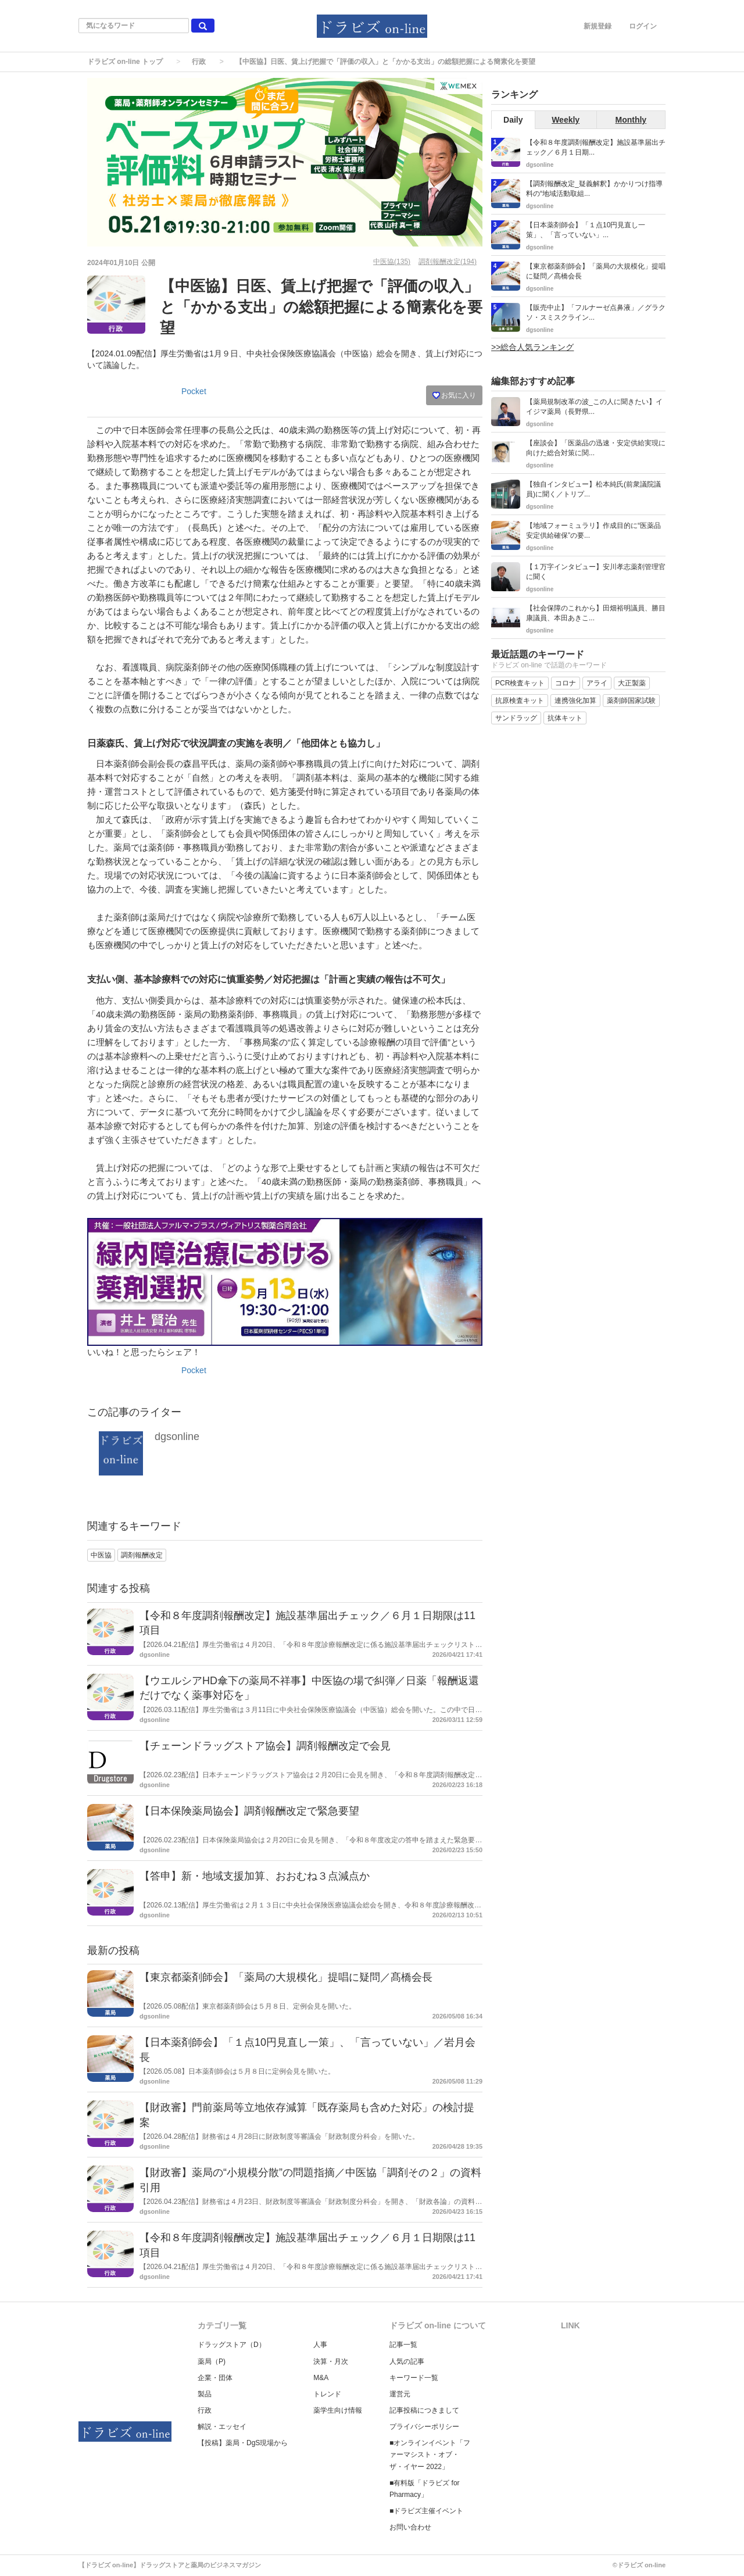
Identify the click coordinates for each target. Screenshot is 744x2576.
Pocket (193, 391)
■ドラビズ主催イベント (426, 2511)
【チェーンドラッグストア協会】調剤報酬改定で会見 (265, 1746)
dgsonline (177, 1436)
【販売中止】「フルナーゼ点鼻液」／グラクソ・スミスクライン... (596, 312)
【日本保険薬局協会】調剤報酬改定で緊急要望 (249, 1811)
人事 (320, 2345)
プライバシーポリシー (424, 2427)
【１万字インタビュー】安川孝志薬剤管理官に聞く (596, 572)
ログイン (643, 26)
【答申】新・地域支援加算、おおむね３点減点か (255, 1876)
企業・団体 (215, 2378)
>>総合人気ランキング (532, 347)
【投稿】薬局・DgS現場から (243, 2443)
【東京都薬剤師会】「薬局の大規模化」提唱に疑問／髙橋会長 (286, 1977)
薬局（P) (212, 2361)
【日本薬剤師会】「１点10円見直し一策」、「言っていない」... (585, 230)
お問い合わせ (410, 2527)
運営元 (399, 2394)
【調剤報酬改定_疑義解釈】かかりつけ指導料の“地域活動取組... (594, 189)
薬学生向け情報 (337, 2410)
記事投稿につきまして (424, 2410)
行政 (199, 62)
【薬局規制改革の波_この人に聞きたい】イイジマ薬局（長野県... (594, 407)
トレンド (327, 2394)
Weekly (566, 119)
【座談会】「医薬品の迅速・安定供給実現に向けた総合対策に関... (596, 448)
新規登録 (597, 26)
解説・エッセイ (222, 2427)
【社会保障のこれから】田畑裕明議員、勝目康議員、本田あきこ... (596, 613)
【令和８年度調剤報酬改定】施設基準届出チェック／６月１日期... (596, 147)
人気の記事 (406, 2361)
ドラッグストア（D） (232, 2345)
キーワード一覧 (413, 2378)
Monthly (631, 119)
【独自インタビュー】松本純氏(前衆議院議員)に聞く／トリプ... (593, 489)
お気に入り (454, 395)
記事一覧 (403, 2345)
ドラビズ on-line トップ (125, 62)
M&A (320, 2378)
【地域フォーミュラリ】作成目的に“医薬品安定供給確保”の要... (593, 530)
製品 (205, 2394)
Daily (513, 119)
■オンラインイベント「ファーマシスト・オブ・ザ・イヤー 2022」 (429, 2454)
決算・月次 (330, 2361)
